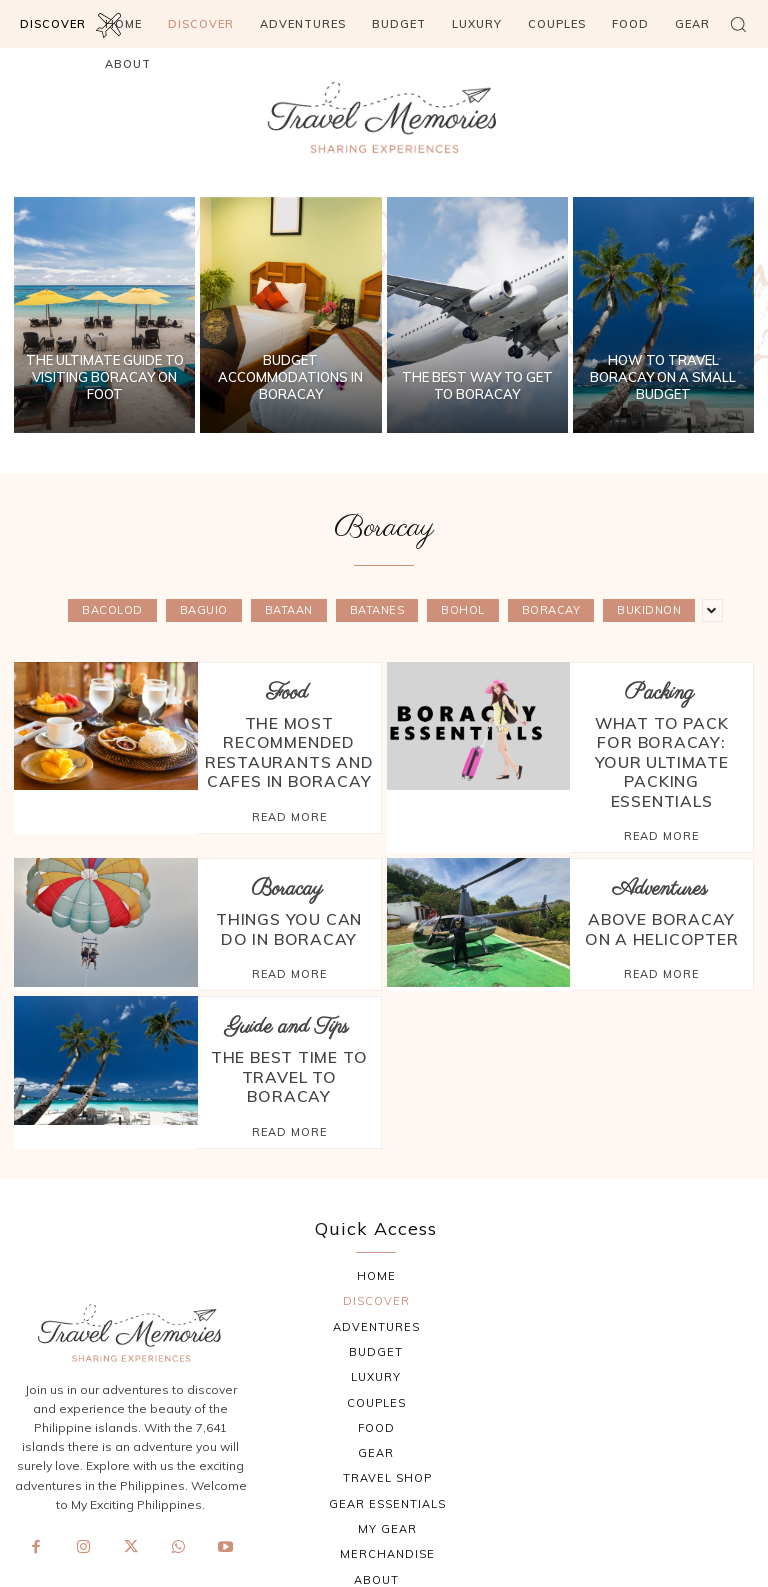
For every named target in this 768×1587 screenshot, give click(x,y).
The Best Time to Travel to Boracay (289, 1004)
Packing (659, 692)
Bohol (463, 610)
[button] (738, 24)
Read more (289, 784)
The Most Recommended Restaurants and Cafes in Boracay (289, 735)
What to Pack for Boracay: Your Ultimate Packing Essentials (662, 735)
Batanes (377, 610)
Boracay (551, 610)
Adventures (659, 836)
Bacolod (112, 610)
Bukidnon (649, 610)
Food (287, 692)
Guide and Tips (287, 969)
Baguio (204, 610)
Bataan (289, 610)
